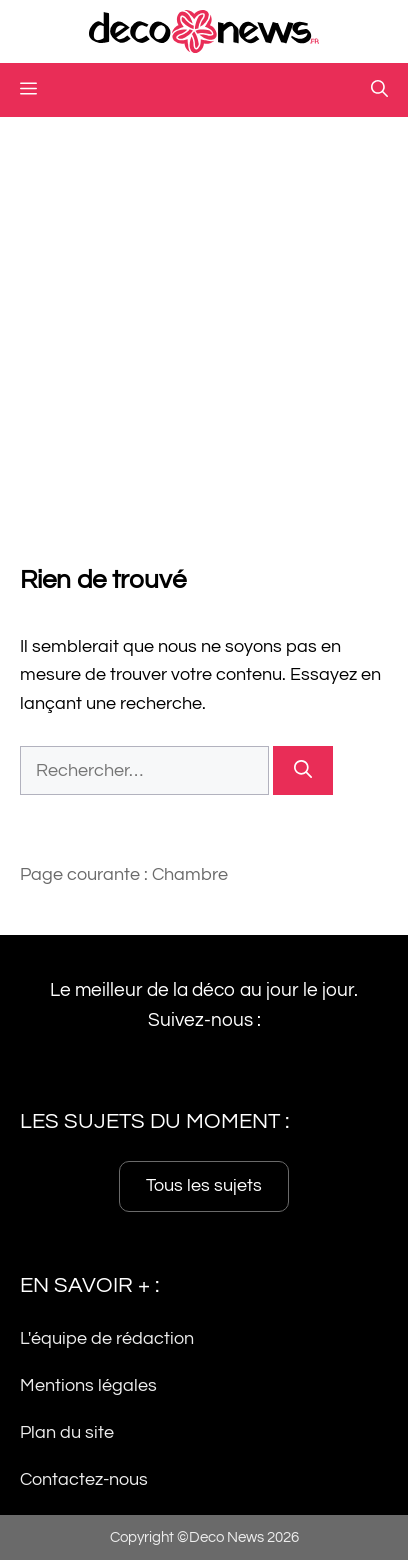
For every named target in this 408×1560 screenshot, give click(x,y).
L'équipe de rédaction (107, 1338)
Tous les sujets (204, 1185)
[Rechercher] (303, 770)
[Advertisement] (204, 331)
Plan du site (67, 1432)
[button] (379, 90)
